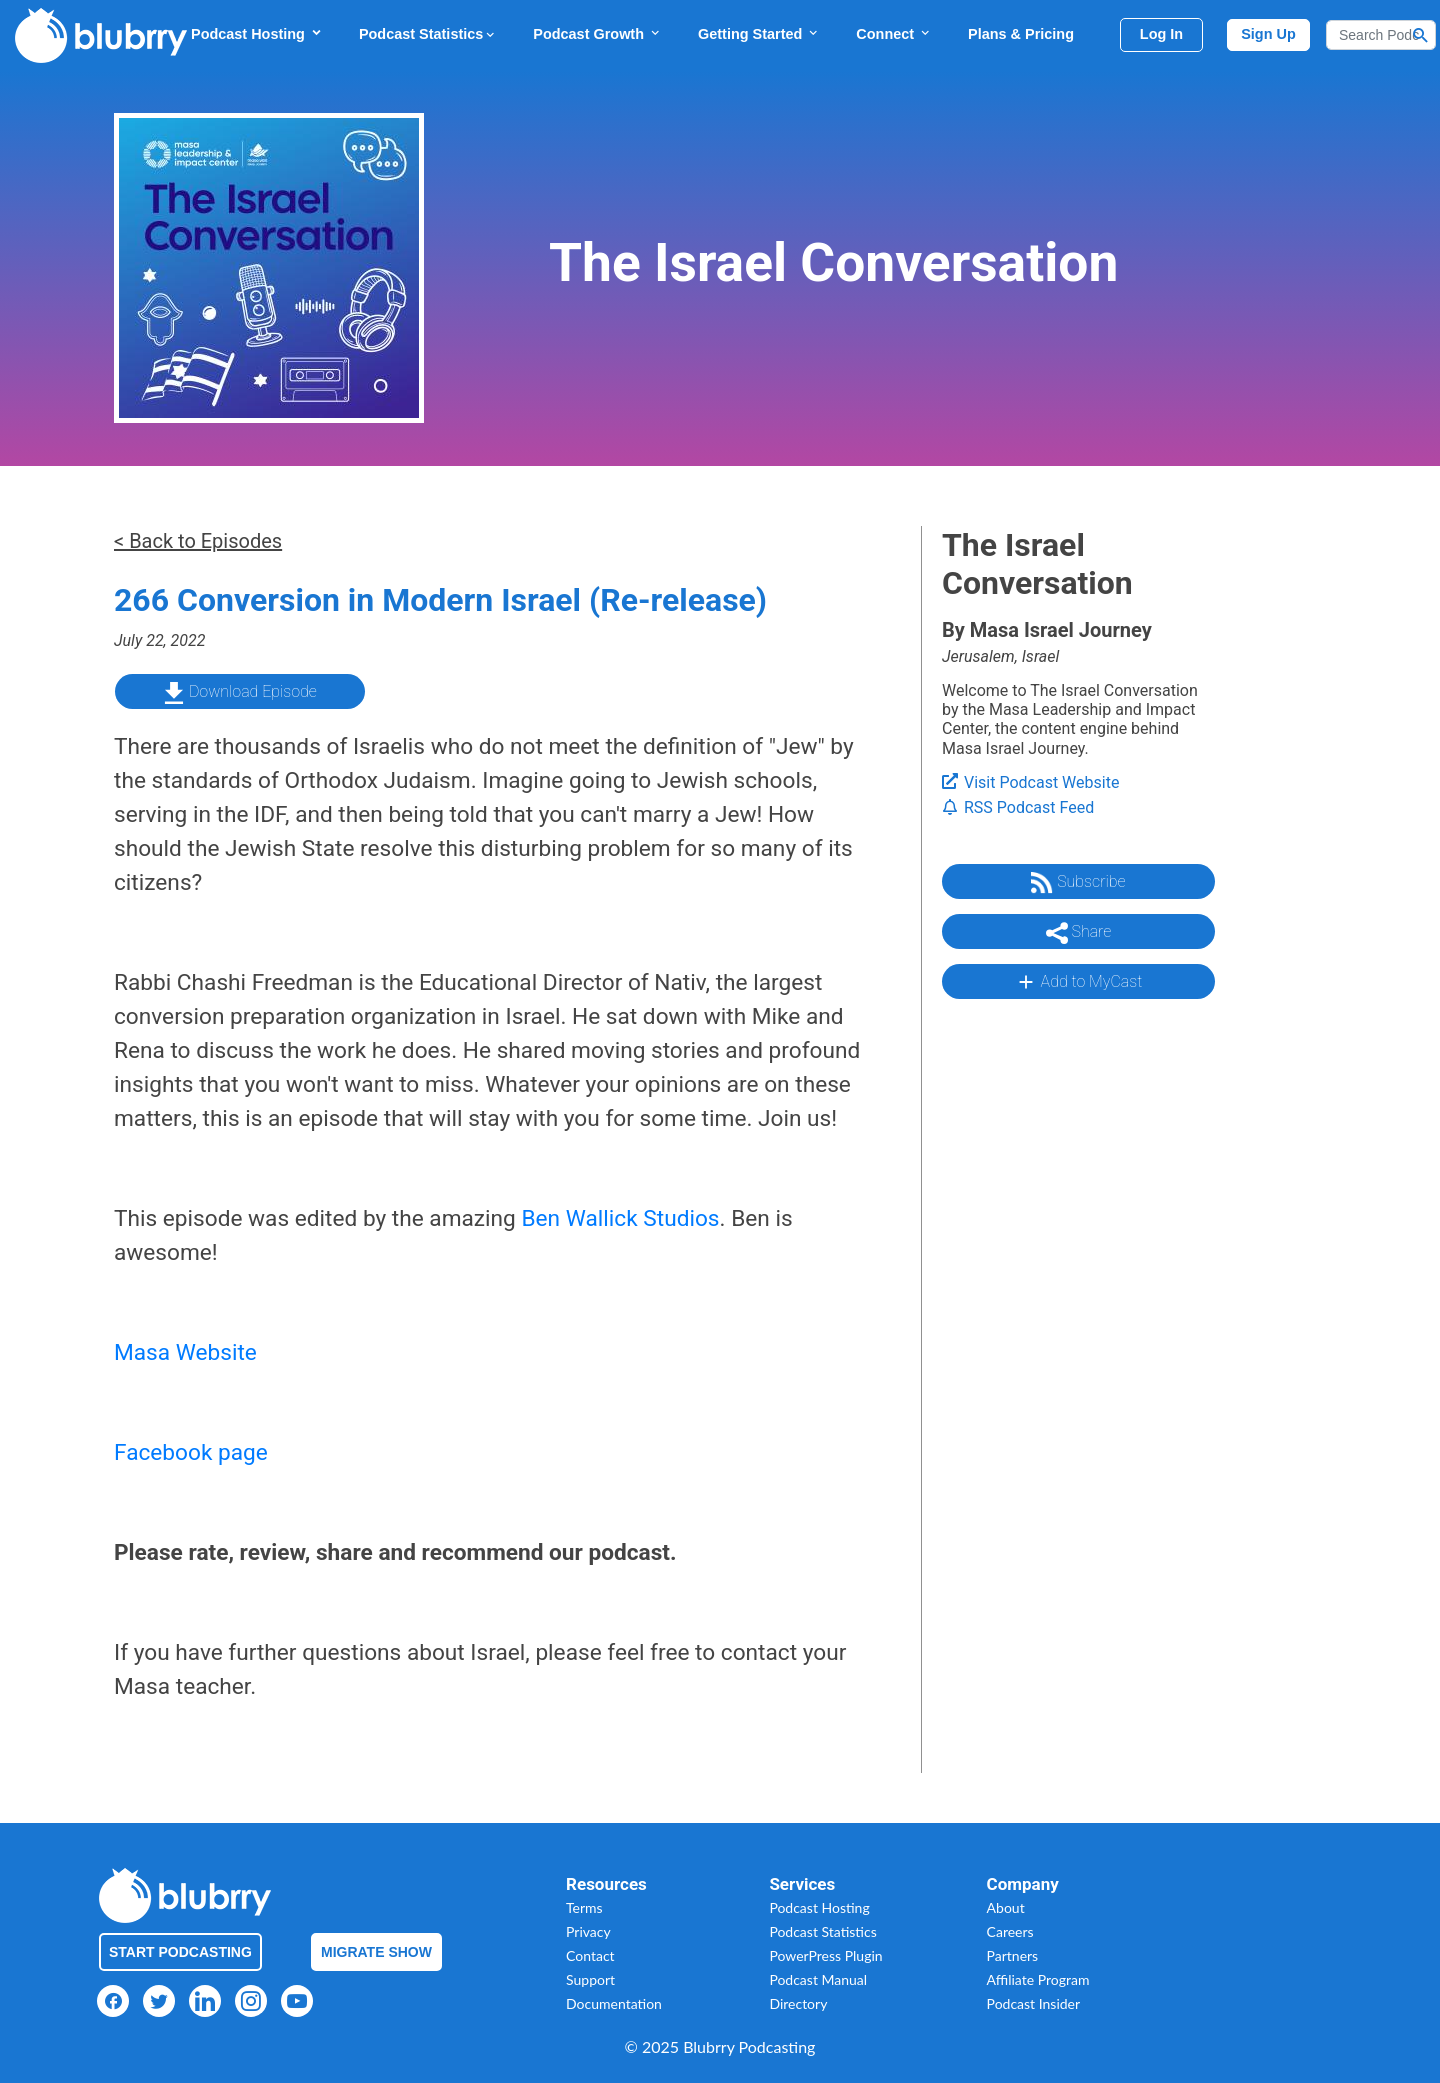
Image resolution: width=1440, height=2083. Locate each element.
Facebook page (191, 1452)
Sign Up (1268, 34)
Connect (894, 33)
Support (590, 1979)
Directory (798, 2003)
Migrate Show (376, 1952)
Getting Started (759, 33)
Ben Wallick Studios (620, 1218)
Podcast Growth (597, 33)
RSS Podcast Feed (1018, 807)
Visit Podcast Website (1030, 782)
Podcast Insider (1034, 2003)
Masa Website (185, 1352)
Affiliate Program (1038, 1979)
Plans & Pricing (1021, 34)
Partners (1013, 1955)
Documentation (614, 2003)
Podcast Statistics (428, 34)
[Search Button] (1421, 35)
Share (1079, 933)
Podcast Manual (818, 1979)
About (1006, 1907)
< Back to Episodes (198, 541)
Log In (1161, 34)
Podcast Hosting (257, 33)
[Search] (1381, 35)
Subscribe (1078, 883)
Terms (584, 1907)
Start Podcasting (180, 1952)
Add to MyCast (1078, 982)
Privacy (588, 1931)
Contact (590, 1955)
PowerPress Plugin (825, 1955)
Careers (1010, 1931)
